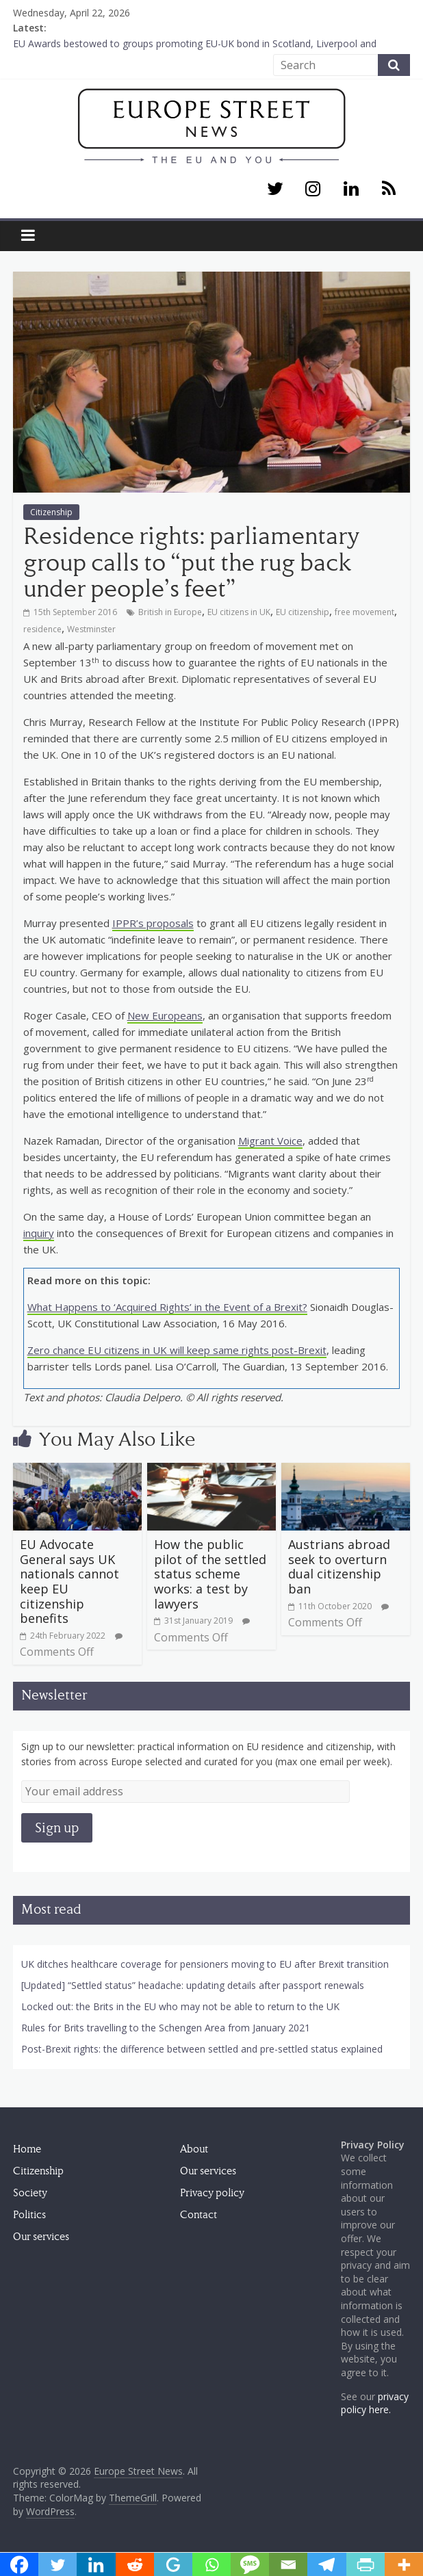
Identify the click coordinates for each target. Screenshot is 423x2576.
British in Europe (170, 612)
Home (27, 2149)
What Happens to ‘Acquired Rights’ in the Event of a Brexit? (167, 1307)
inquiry (38, 1233)
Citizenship (51, 512)
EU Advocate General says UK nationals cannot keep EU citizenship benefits (69, 1581)
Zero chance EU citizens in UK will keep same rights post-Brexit (176, 1350)
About (194, 2149)
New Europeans (165, 1015)
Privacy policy (212, 2193)
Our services (41, 2236)
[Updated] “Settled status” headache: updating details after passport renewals (192, 1985)
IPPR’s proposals (153, 923)
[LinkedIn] (351, 189)
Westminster (91, 629)
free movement (364, 612)
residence (42, 629)
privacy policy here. (375, 2403)
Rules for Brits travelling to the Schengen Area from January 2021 (165, 2027)
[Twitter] (275, 189)
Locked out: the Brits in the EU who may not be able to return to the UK (180, 2006)
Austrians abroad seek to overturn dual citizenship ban (339, 1566)
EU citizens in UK (238, 612)
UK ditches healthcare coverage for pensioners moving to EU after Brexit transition (205, 1963)
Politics (29, 2215)
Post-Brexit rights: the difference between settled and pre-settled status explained (202, 2048)
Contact (198, 2215)
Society (30, 2193)
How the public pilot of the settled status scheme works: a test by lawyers (210, 1573)
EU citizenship (302, 612)
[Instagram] (313, 189)
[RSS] (388, 189)
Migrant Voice (270, 1140)
